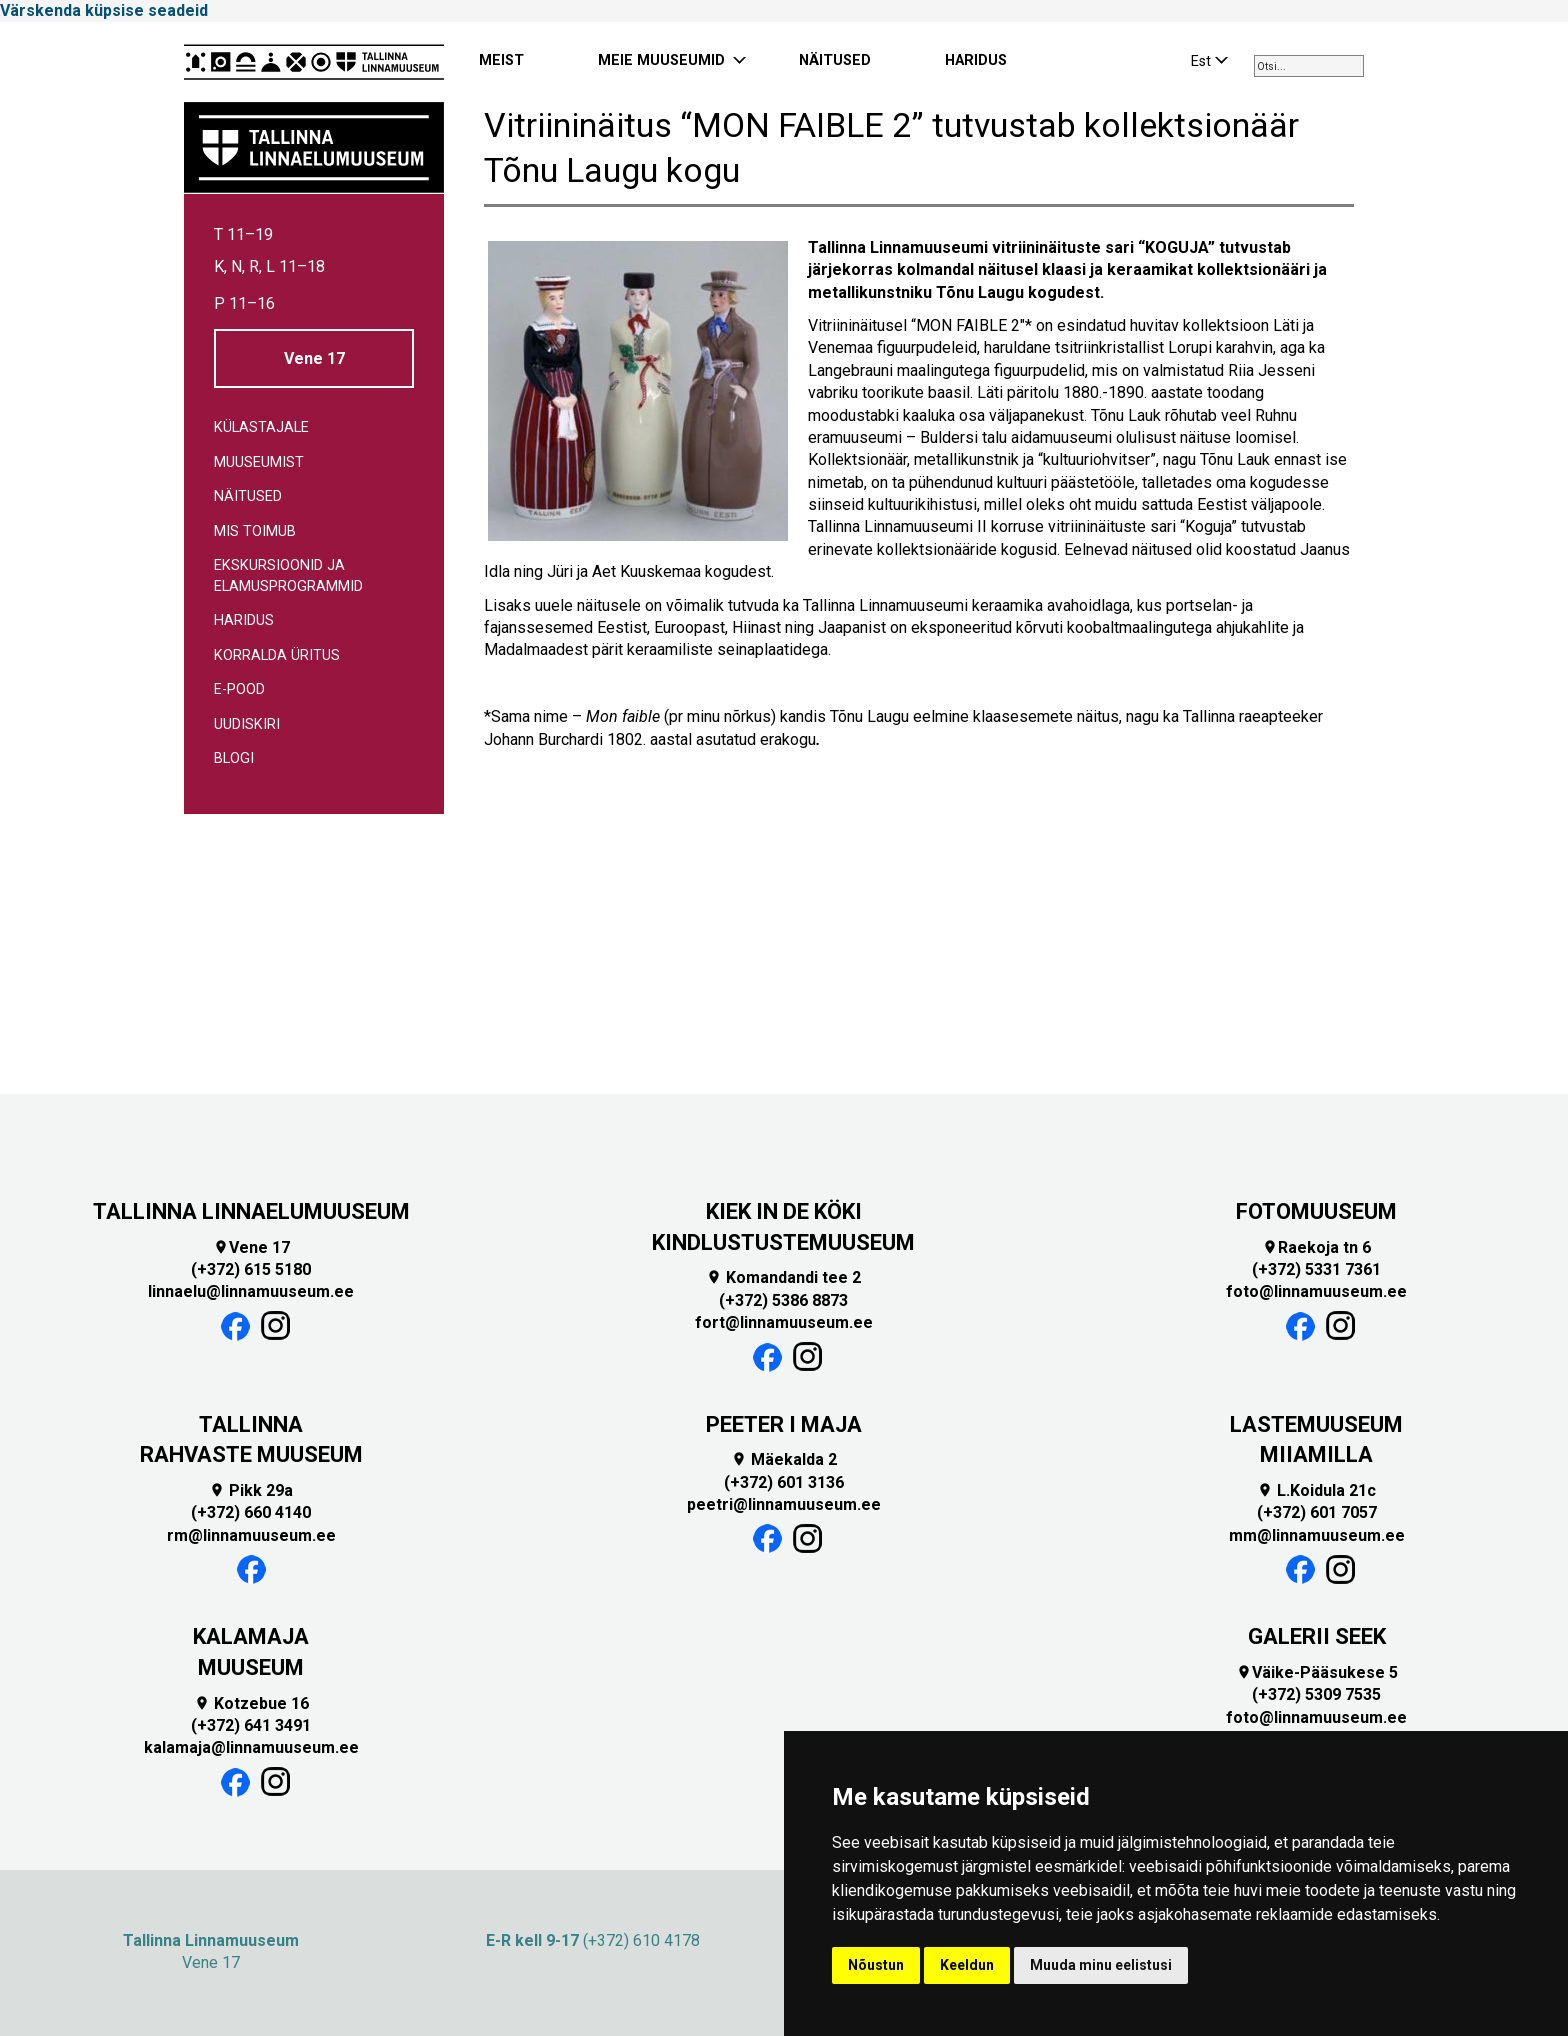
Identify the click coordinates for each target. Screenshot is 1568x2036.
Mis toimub (255, 531)
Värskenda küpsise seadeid (104, 10)
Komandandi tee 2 (783, 1277)
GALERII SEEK (1317, 1636)
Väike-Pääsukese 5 (1317, 1672)
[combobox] (1309, 66)
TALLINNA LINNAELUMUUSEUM (251, 1211)
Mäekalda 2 (784, 1459)
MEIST (501, 60)
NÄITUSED (835, 60)
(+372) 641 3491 (251, 1725)
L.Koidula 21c (1316, 1490)
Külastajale (261, 427)
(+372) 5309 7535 (1316, 1694)
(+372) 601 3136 (784, 1482)
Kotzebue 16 (251, 1703)
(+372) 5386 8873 (783, 1300)
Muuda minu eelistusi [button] (1101, 1965)
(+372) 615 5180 (251, 1269)
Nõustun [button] (876, 1965)
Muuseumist (259, 462)
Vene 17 (314, 358)
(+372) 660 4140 (251, 1512)
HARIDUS (976, 60)
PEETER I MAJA (784, 1424)
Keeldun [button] (967, 1965)
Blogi (234, 758)
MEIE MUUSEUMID (661, 60)
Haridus (244, 620)
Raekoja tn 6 (1316, 1247)
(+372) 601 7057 (1317, 1512)
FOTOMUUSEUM (1316, 1211)
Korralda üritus (277, 655)
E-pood (239, 689)
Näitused (248, 496)
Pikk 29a (251, 1490)
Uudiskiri (247, 724)
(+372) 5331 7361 (1316, 1269)
